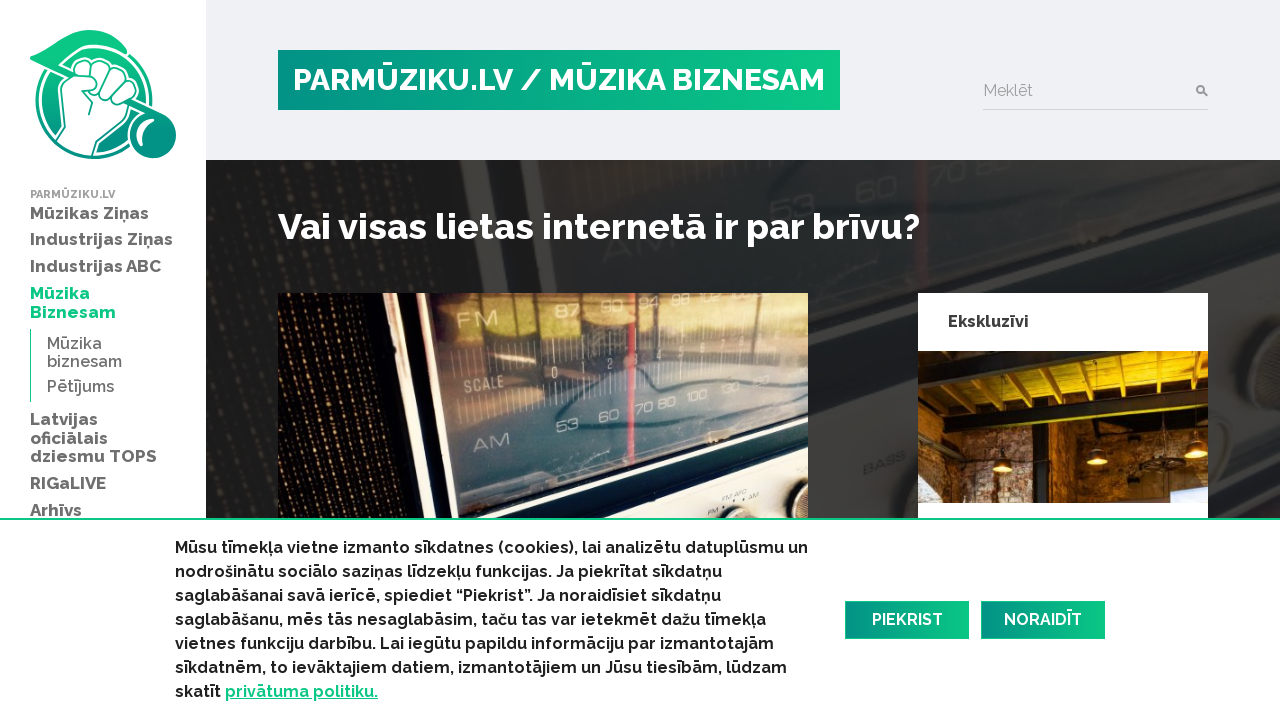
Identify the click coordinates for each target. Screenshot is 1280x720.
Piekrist (907, 619)
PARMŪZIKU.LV (403, 79)
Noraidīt (1043, 619)
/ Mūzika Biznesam (672, 79)
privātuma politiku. (301, 691)
